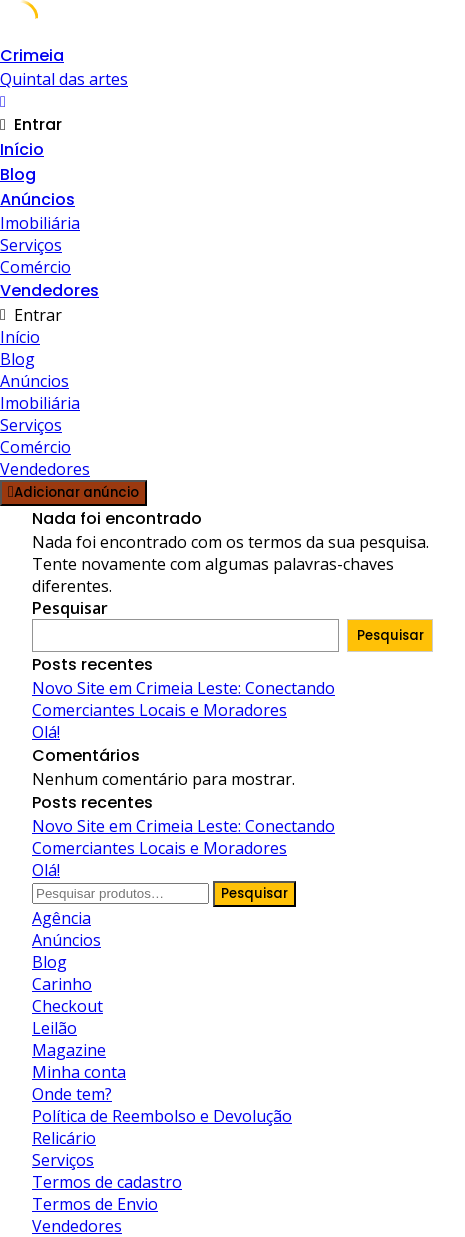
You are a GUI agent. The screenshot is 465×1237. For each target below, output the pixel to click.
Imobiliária (40, 223)
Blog (18, 174)
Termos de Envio (95, 1204)
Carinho (62, 984)
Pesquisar (70, 608)
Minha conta (79, 1072)
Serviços (31, 245)
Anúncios (37, 199)
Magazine (69, 1050)
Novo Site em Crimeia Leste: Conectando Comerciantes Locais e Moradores (183, 699)
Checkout (67, 1006)
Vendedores (49, 290)
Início (22, 149)
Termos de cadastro (107, 1182)
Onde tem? (72, 1094)
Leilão (54, 1028)
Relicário (64, 1138)
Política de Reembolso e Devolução (162, 1116)
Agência (61, 918)
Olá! (46, 732)
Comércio (35, 267)
